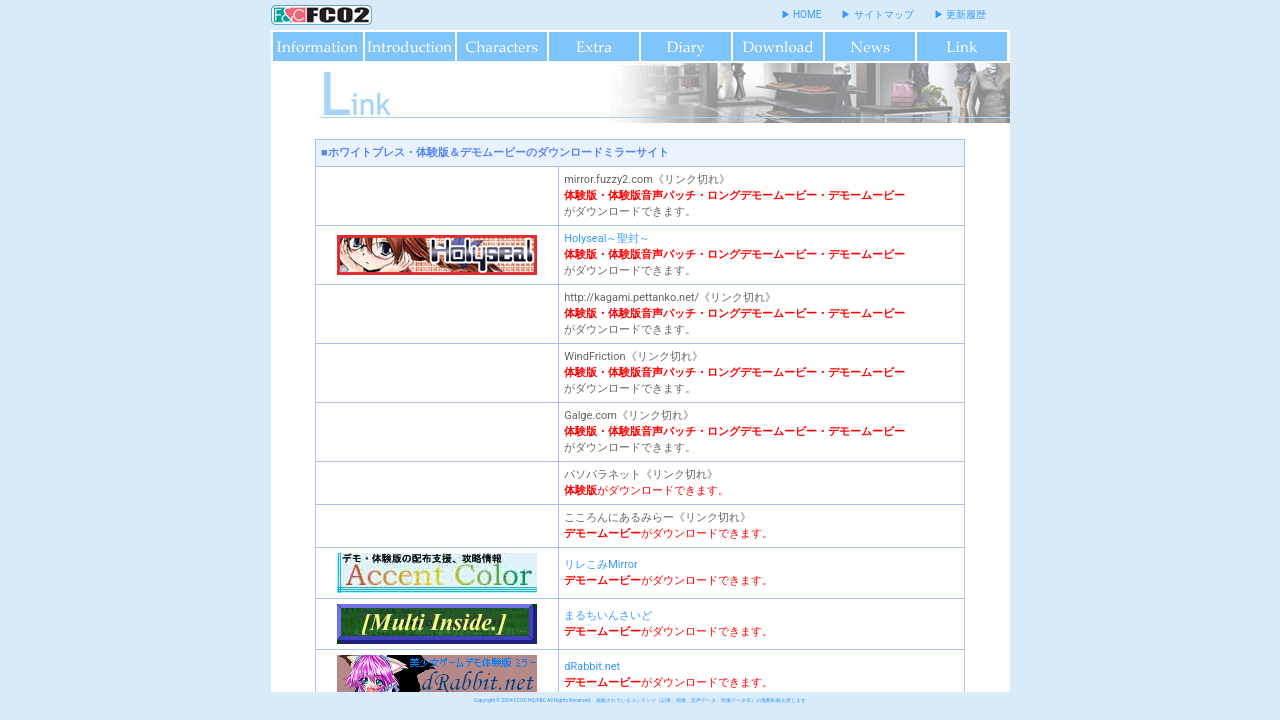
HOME (807, 14)
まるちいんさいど (608, 615)
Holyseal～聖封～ (607, 238)
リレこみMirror (601, 564)
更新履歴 (966, 14)
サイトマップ (884, 14)
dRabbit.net (592, 666)
